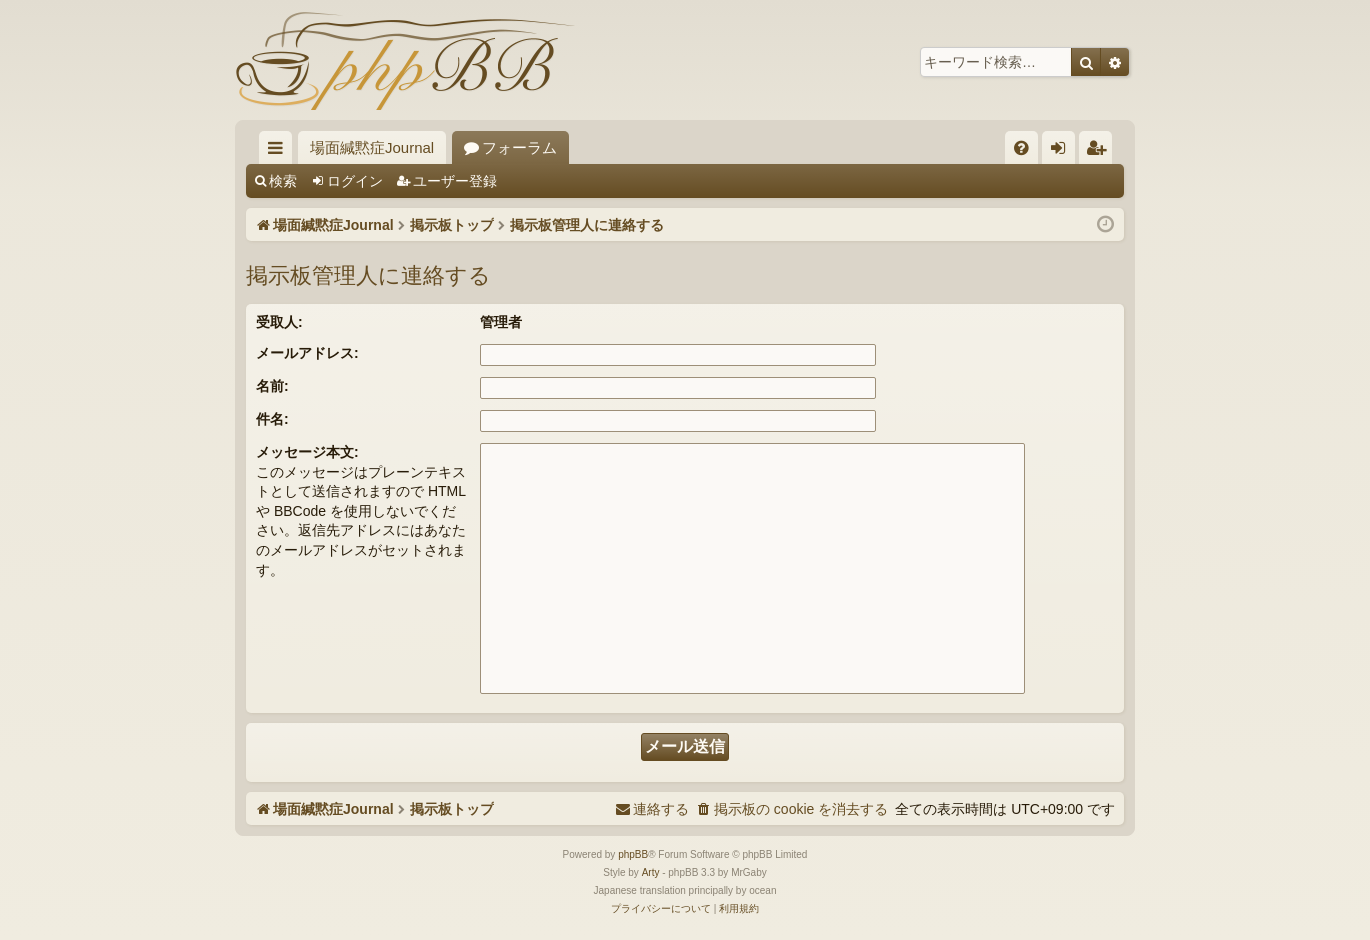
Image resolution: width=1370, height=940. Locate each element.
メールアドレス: (307, 353)
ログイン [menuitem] (1063, 151)
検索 (283, 181)
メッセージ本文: (307, 452)
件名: (272, 419)
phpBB (633, 854)
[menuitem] (1021, 147)
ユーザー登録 (455, 181)
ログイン (355, 181)
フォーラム (519, 147)
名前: (272, 386)
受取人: (279, 322)
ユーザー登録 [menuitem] (1100, 151)
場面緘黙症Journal (372, 147)
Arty (651, 872)
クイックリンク (279, 151)
